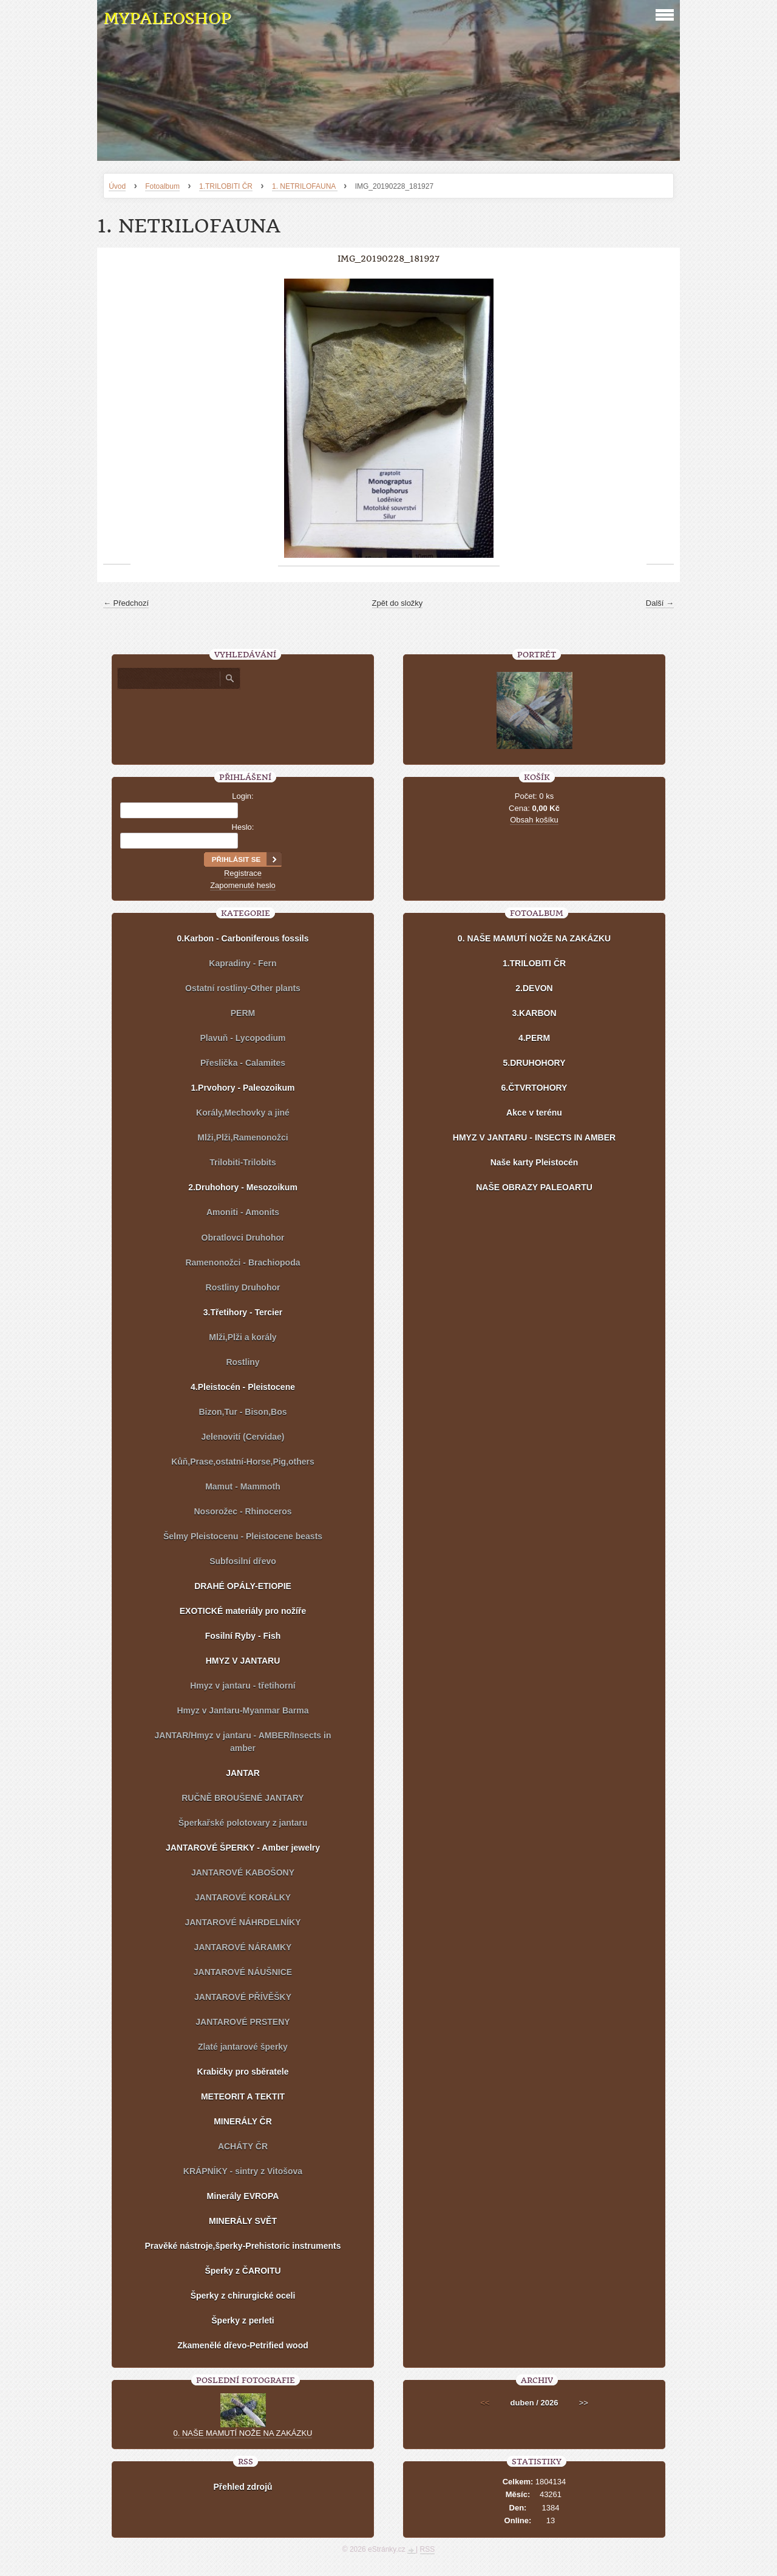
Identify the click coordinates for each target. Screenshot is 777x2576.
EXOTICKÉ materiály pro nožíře (243, 1611)
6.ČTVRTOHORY (534, 1088)
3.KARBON (534, 1013)
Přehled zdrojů (242, 2487)
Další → (660, 603)
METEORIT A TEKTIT (243, 2096)
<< (484, 2402)
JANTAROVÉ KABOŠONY (242, 1872)
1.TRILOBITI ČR (226, 186)
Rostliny (242, 1362)
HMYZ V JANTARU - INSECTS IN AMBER (534, 1137)
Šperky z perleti (242, 2320)
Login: (242, 796)
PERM (243, 1013)
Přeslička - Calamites (242, 1063)
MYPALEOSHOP (167, 18)
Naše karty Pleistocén (534, 1162)
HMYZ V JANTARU (243, 1661)
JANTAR (243, 1773)
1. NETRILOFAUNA (305, 186)
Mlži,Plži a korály (242, 1337)
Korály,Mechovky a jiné (243, 1112)
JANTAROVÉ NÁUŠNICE (243, 1972)
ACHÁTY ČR (243, 2146)
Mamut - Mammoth (242, 1486)
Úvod (117, 186)
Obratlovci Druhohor (243, 1237)
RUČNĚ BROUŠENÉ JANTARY (243, 1798)
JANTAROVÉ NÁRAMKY (243, 1947)
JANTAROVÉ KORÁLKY (243, 1897)
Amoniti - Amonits (242, 1212)
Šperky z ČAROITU (242, 2271)
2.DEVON (533, 988)
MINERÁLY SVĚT (243, 2221)
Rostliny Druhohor (243, 1287)
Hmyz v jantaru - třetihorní (242, 1685)
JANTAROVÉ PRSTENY (242, 2022)
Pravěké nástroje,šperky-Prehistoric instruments (243, 2246)
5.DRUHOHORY (534, 1063)
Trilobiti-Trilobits (242, 1162)
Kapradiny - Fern (242, 963)
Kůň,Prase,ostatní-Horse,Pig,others (242, 1461)
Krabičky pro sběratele (243, 2071)
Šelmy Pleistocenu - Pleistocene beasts (242, 1536)
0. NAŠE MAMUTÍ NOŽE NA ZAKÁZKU (534, 938)
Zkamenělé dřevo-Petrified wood (242, 2345)
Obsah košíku (534, 819)
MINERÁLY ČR (243, 2121)
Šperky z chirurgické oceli (243, 2295)
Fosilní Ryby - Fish (242, 1636)
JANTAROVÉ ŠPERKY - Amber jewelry (243, 1847)
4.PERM (534, 1038)
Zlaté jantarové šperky (243, 2047)
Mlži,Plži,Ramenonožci (242, 1137)
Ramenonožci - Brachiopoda (242, 1262)
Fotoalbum (162, 186)
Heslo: (243, 827)
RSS (427, 2549)
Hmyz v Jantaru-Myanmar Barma (242, 1710)
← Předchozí (126, 603)
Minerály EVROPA (243, 2196)
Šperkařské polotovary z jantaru (242, 1823)
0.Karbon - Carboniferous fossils (242, 938)
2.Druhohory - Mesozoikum (242, 1187)
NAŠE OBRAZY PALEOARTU (534, 1187)
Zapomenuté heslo (243, 885)
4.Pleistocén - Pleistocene (243, 1387)
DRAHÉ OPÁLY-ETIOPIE (242, 1586)
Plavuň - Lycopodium (242, 1038)
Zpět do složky (397, 603)
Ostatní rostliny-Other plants (242, 988)
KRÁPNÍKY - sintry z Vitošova (242, 2171)
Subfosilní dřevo (242, 1561)
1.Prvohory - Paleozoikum (242, 1088)
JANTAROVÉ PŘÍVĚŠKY (242, 1997)
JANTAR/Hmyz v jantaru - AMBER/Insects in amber (243, 1741)
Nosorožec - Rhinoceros (242, 1511)
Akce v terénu (534, 1112)
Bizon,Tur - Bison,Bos (242, 1412)
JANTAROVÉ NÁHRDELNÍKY (242, 1922)
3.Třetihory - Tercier (242, 1312)
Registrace (243, 873)
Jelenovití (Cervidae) (243, 1437)
